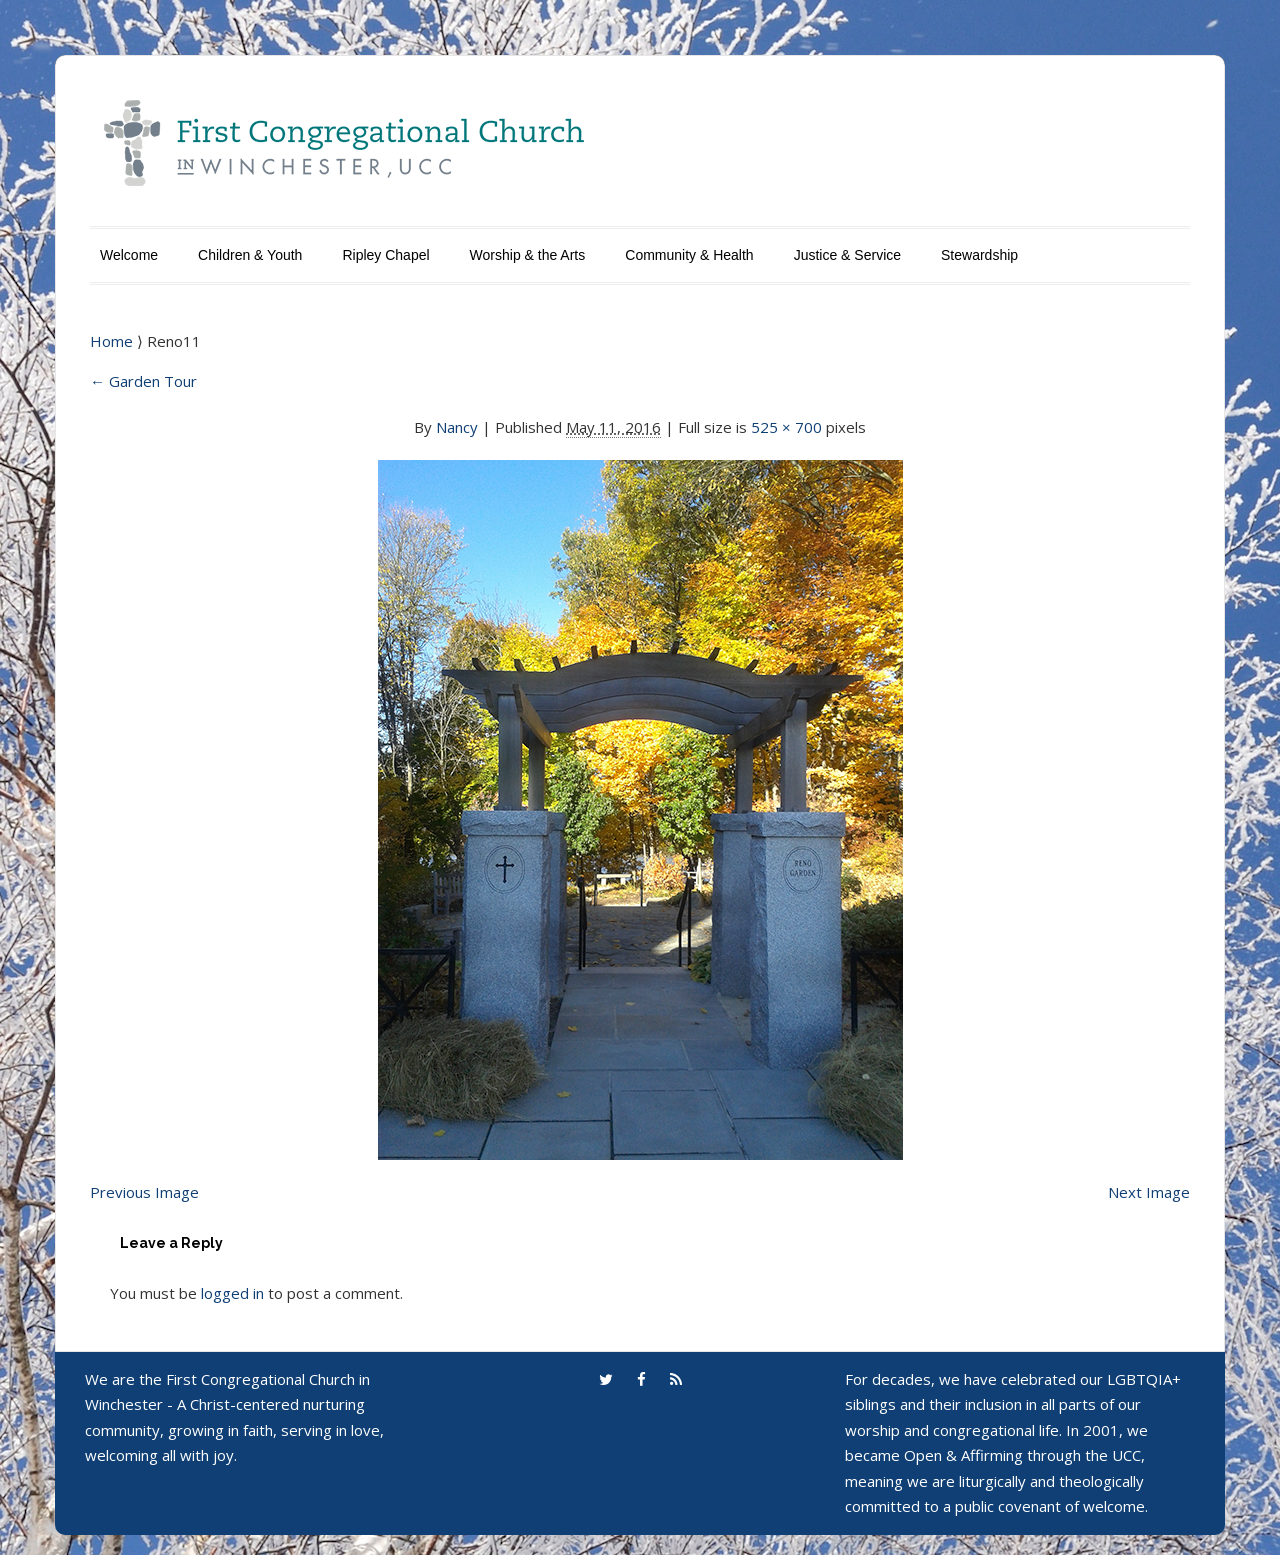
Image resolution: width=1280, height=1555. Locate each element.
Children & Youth (250, 255)
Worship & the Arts (528, 255)
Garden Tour (143, 381)
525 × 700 (786, 427)
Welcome (129, 255)
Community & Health (689, 255)
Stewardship (979, 255)
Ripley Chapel (385, 255)
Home (113, 341)
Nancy (457, 427)
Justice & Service (847, 255)
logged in (232, 1293)
